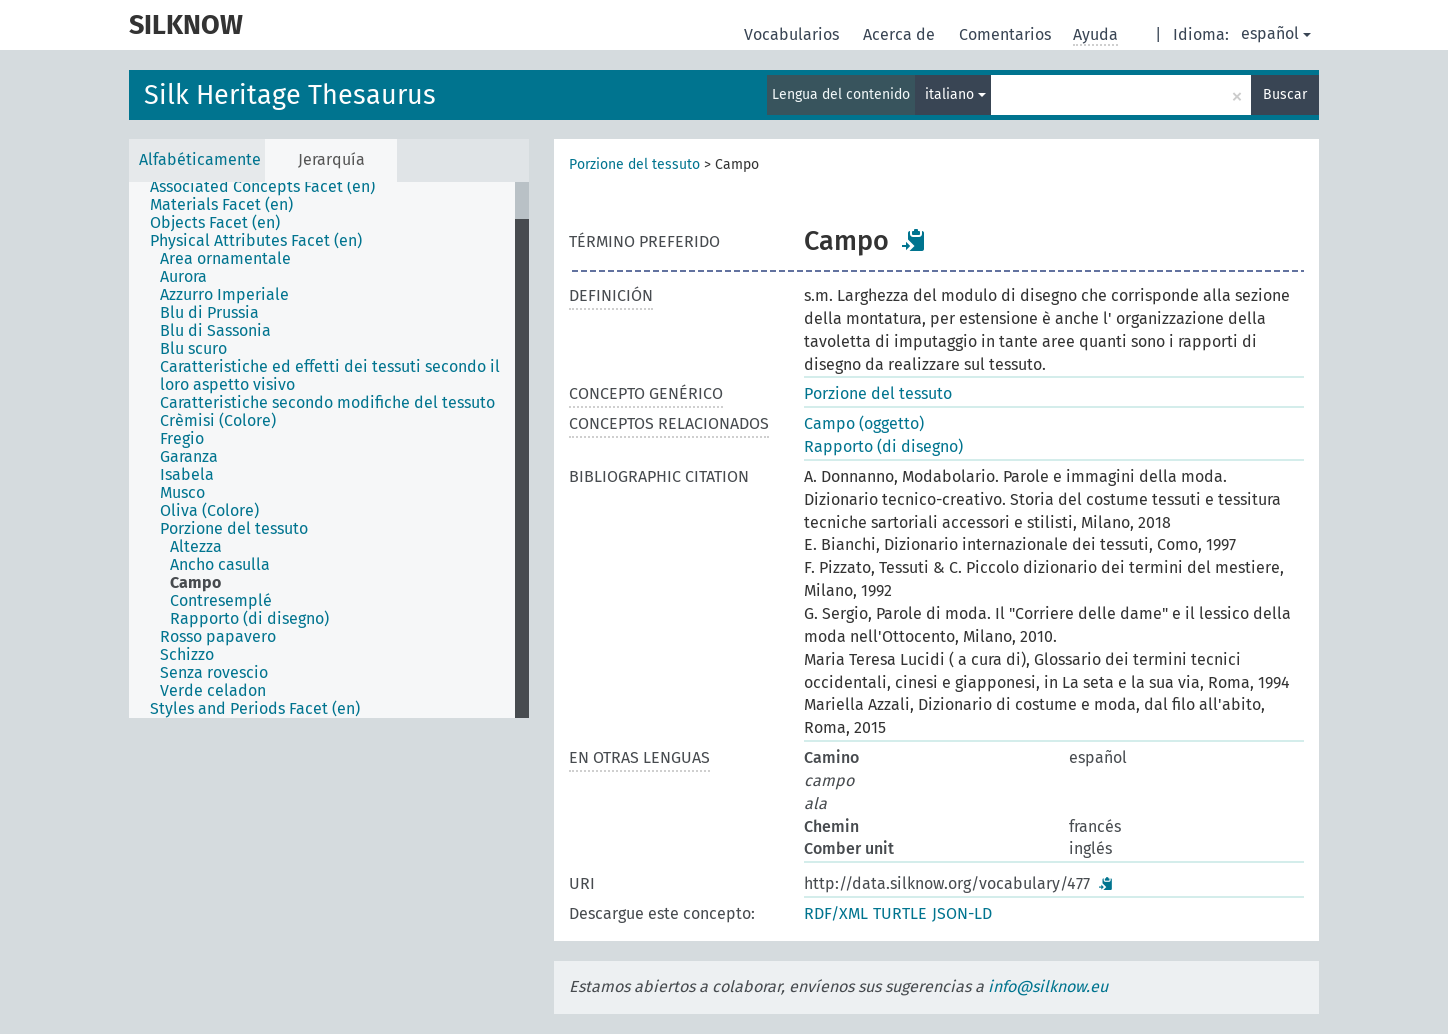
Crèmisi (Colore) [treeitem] (218, 421)
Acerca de (901, 34)
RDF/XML (836, 913)
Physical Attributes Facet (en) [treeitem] (256, 241)
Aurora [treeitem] (183, 277)
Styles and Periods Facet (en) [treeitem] (255, 709)
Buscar (1285, 94)
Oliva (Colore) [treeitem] (209, 511)
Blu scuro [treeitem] (193, 349)
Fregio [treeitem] (182, 439)
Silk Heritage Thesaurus (290, 95)
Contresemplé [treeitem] (221, 601)
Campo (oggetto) (864, 423)
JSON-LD (962, 913)
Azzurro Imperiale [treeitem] (224, 295)
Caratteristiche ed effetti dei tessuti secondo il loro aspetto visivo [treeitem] (330, 376)
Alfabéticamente (200, 159)
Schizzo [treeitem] (187, 655)
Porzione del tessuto (634, 164)
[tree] (329, 450)
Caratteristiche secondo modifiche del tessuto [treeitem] (327, 403)
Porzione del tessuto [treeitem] (234, 529)
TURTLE (900, 913)
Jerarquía (331, 159)
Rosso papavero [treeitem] (218, 637)
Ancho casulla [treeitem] (220, 565)
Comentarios (1007, 34)
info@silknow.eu (1048, 986)
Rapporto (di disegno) (883, 446)
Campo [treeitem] (195, 583)
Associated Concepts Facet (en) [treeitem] (262, 187)
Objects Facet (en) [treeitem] (215, 223)
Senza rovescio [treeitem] (214, 673)
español (1276, 33)
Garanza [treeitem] (189, 457)
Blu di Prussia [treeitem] (209, 313)
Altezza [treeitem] (196, 547)
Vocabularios (793, 34)
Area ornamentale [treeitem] (225, 259)
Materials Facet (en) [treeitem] (221, 205)
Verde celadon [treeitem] (213, 691)
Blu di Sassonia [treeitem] (215, 331)
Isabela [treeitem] (187, 475)
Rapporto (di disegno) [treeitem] (249, 619)
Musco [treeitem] (182, 493)
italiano (955, 94)
